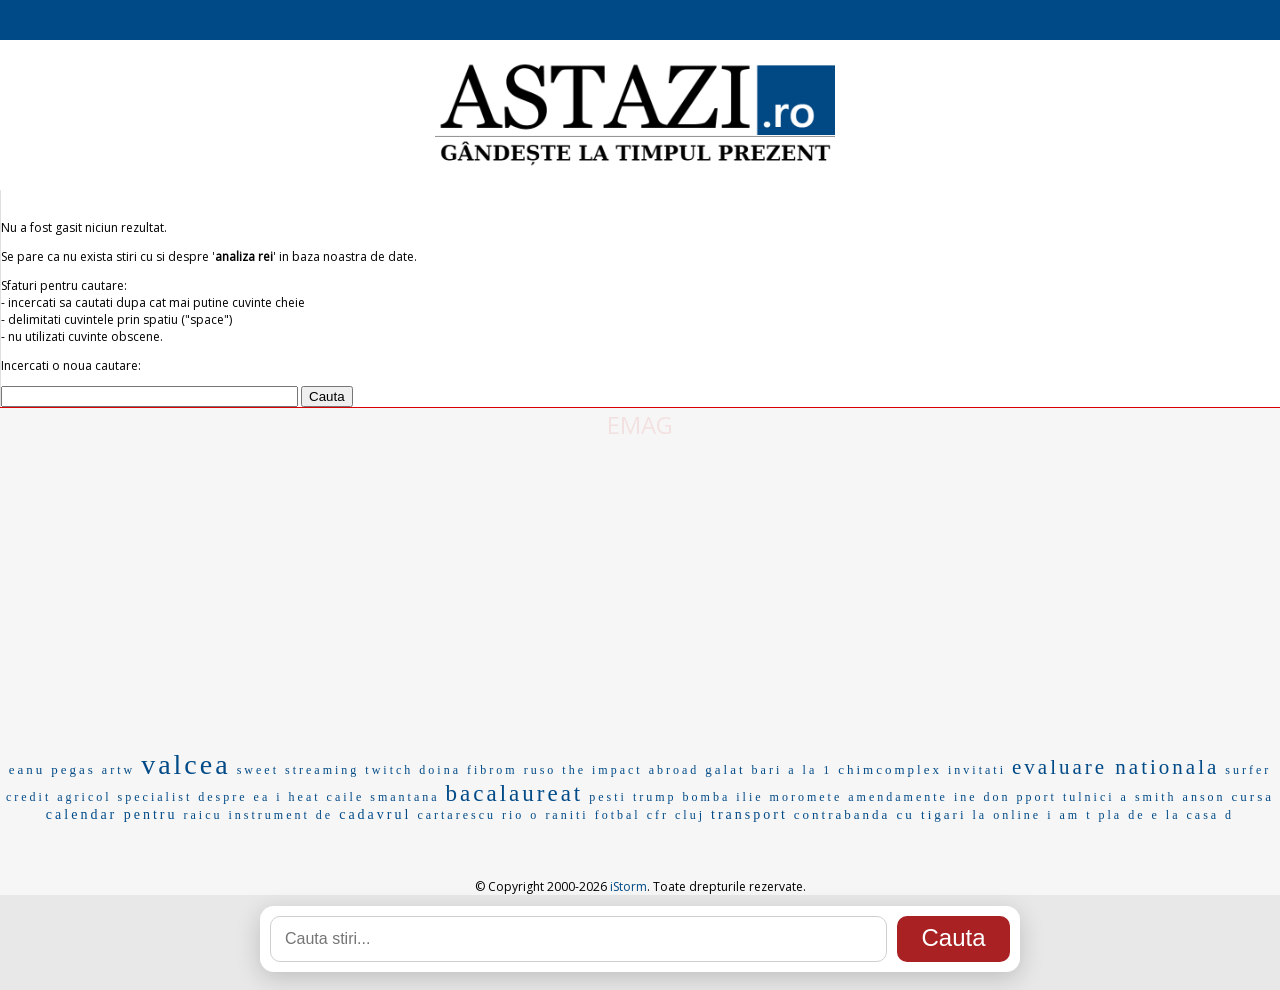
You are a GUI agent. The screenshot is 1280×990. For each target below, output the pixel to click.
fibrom (492, 770)
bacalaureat (515, 793)
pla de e (1129, 815)
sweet (258, 770)
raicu (203, 815)
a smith (1149, 797)
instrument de (281, 815)
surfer (1248, 770)
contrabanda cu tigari (880, 814)
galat (725, 769)
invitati (977, 770)
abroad (674, 770)
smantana (404, 797)
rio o (520, 815)
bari (767, 770)
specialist (155, 797)
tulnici (1089, 797)
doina (440, 770)
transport (749, 814)
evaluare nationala (1115, 767)
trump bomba (681, 797)
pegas (73, 769)
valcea (186, 764)
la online (1007, 815)
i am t (1069, 815)
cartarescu (456, 815)
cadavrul (375, 814)
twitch (389, 770)
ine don (982, 797)
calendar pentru (112, 814)
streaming (322, 770)
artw (118, 770)
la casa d (1200, 815)
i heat (298, 797)
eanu (27, 769)
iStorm (628, 886)
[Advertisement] (640, 591)
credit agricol (59, 797)
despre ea (234, 797)
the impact (602, 770)
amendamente (898, 797)
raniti (566, 815)
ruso (540, 770)
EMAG (640, 424)
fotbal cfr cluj (650, 815)
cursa (1253, 796)
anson (1204, 797)
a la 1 (810, 770)
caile (346, 797)
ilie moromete (789, 797)
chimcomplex (890, 769)
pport (1037, 797)
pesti (608, 797)
